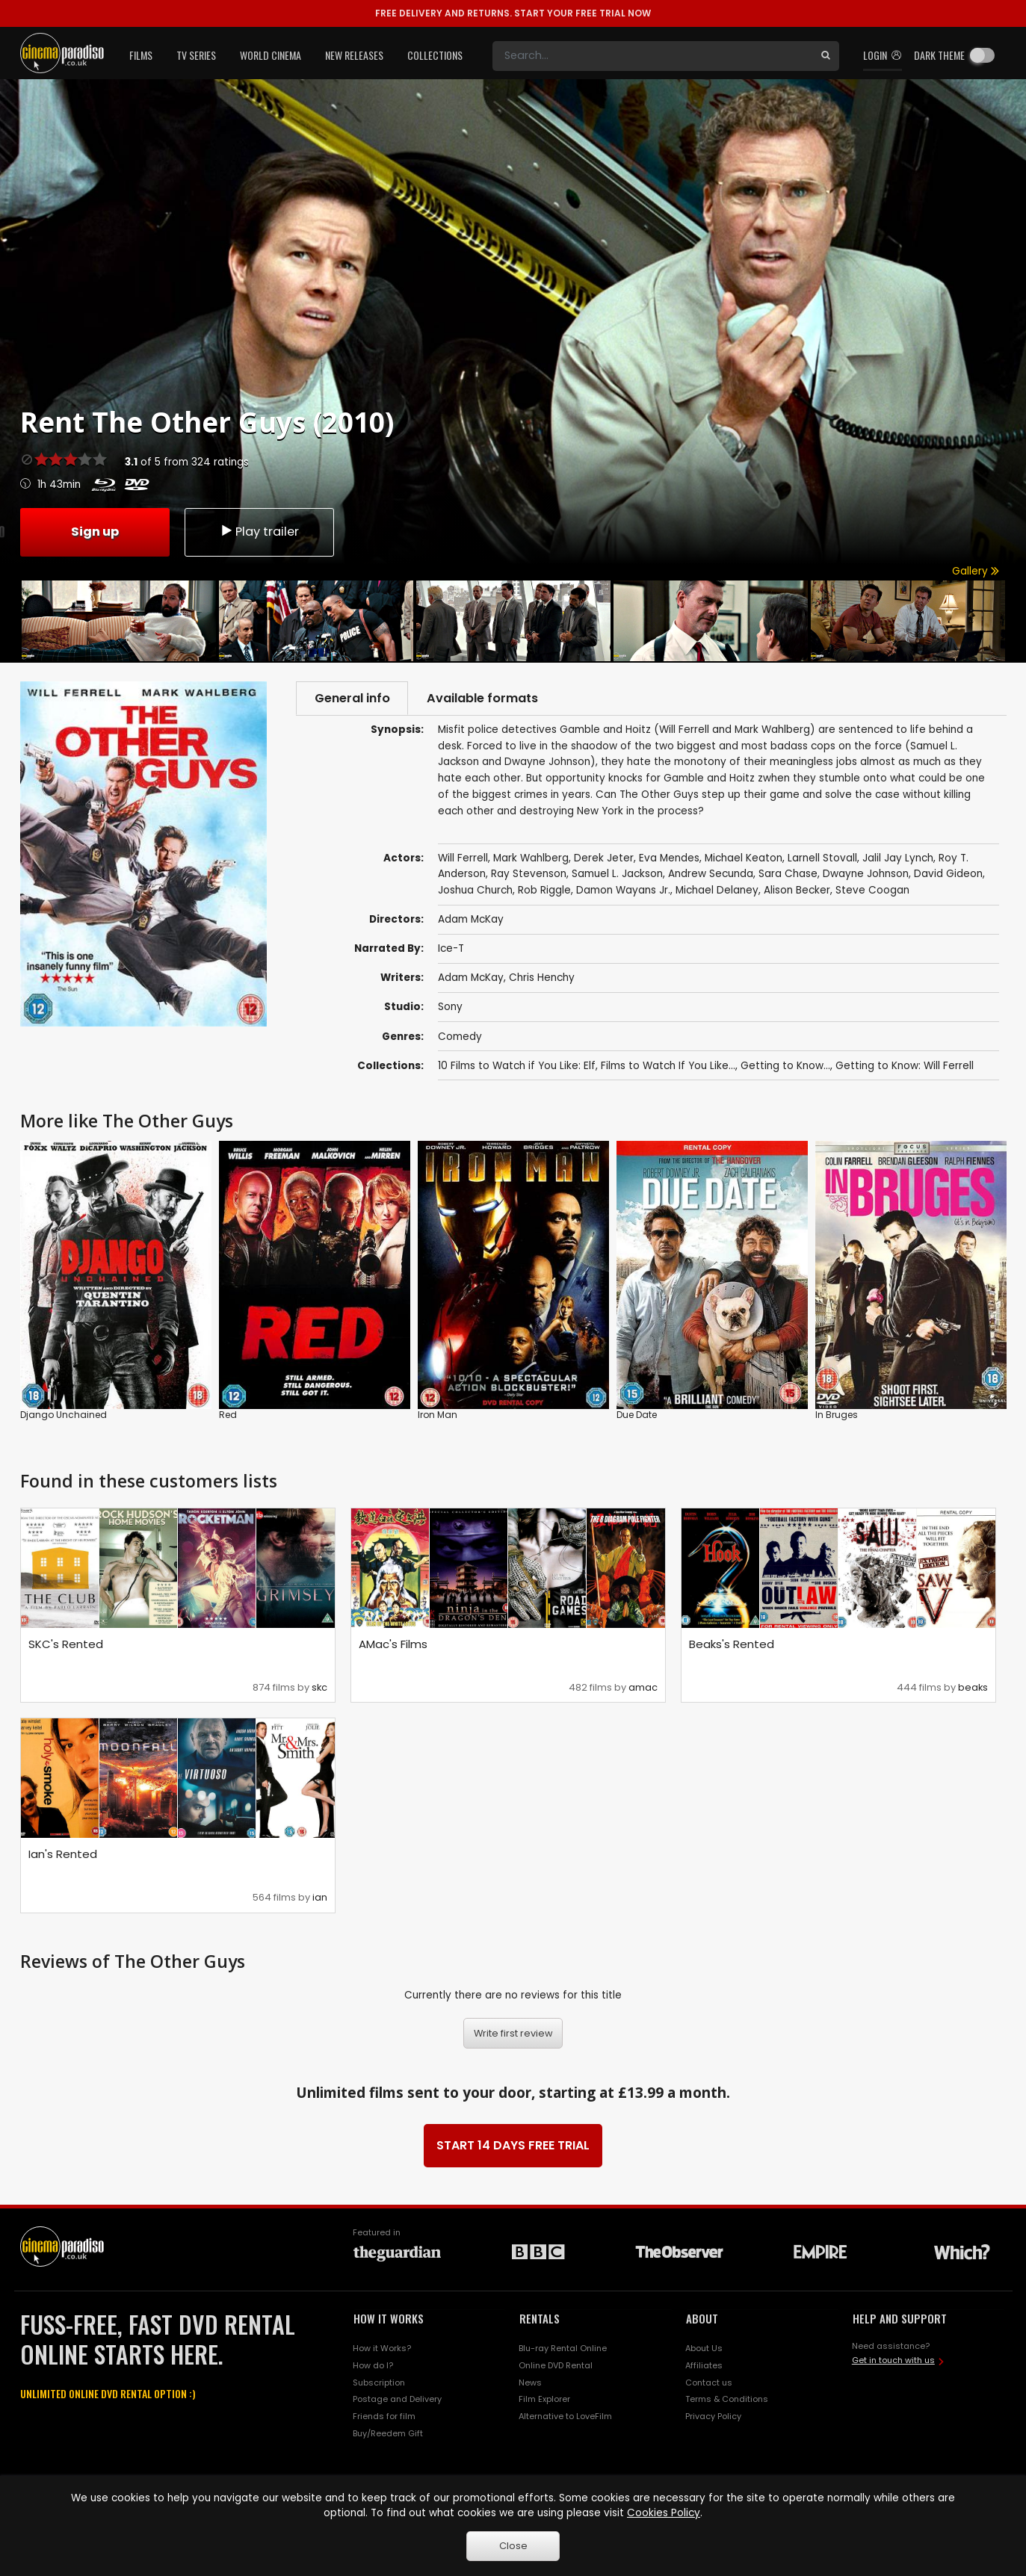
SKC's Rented (65, 1645)
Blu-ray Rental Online (563, 2349)
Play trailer (259, 530)
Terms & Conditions (726, 2400)
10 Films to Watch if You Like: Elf (517, 1066)
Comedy (460, 1037)
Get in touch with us (893, 2362)
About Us (704, 2349)
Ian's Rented (62, 1855)
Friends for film (384, 2418)
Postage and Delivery (397, 2400)
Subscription (379, 2383)
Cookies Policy (663, 2513)
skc (319, 1688)
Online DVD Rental (556, 2366)
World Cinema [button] (270, 55)
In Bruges (836, 1415)
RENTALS (539, 2319)
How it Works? (382, 2349)
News (530, 2383)
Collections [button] (435, 55)
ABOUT (702, 2319)
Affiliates (704, 2366)
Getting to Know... (785, 1066)
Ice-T (451, 950)
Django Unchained (63, 1415)
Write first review (513, 2034)
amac (643, 1688)
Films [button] (140, 55)
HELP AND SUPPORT (900, 2319)
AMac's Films (393, 1645)
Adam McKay (471, 979)
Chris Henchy (542, 979)
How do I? (373, 2366)
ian (319, 1898)
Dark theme (939, 55)
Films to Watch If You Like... (668, 1066)
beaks (973, 1688)
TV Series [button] (196, 55)
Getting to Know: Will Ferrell (904, 1066)
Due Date (636, 1415)
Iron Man (437, 1415)
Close (513, 2545)
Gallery (975, 571)
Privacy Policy (713, 2418)
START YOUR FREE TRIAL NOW (513, 13)
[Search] (652, 56)
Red (228, 1415)
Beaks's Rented (731, 1645)
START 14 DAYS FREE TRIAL (513, 2146)
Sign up (95, 530)
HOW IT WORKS (388, 2319)
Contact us (708, 2383)
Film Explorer (544, 2400)
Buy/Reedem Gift (388, 2434)
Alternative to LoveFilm (565, 2418)
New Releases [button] (354, 55)
